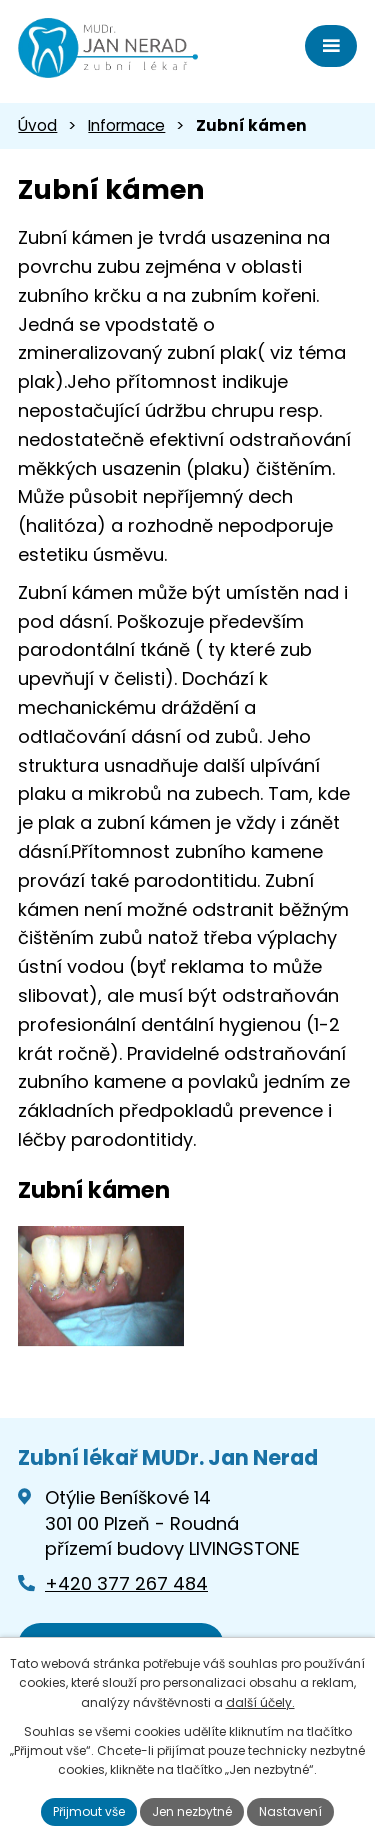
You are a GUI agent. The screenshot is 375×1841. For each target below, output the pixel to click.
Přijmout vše (89, 1811)
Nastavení (290, 1811)
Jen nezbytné (192, 1811)
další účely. (260, 1702)
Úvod (37, 125)
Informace (126, 125)
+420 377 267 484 (126, 1583)
